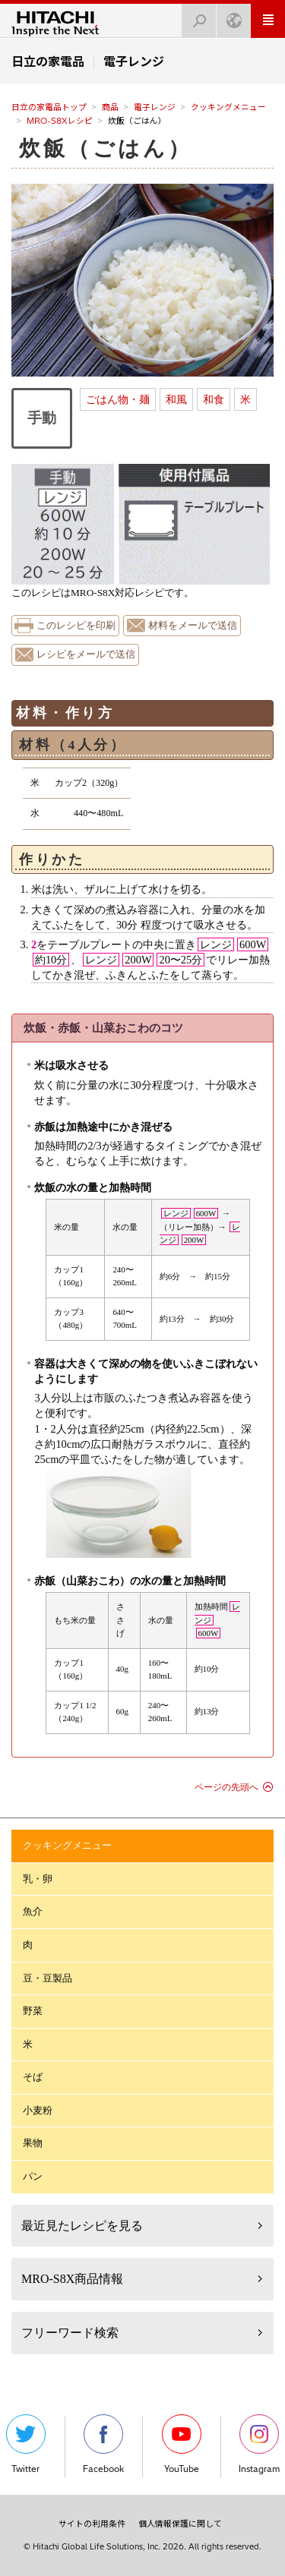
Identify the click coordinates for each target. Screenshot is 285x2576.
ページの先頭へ (226, 1787)
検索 (194, 16)
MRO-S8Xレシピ (60, 120)
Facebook (103, 2444)
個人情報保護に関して (180, 2523)
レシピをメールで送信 (85, 654)
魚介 (33, 1911)
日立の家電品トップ (49, 107)
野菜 (33, 2010)
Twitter (26, 2444)
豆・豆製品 (47, 1978)
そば (33, 2077)
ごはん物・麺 (118, 399)
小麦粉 (37, 2110)
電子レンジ (155, 107)
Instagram (259, 2444)
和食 (213, 399)
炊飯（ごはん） (105, 148)
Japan (229, 16)
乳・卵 (37, 1878)
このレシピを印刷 (76, 625)
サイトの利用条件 (92, 2523)
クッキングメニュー (228, 107)
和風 (176, 399)
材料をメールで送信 (192, 625)
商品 (110, 107)
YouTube (181, 2444)
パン (33, 2176)
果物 (33, 2143)
